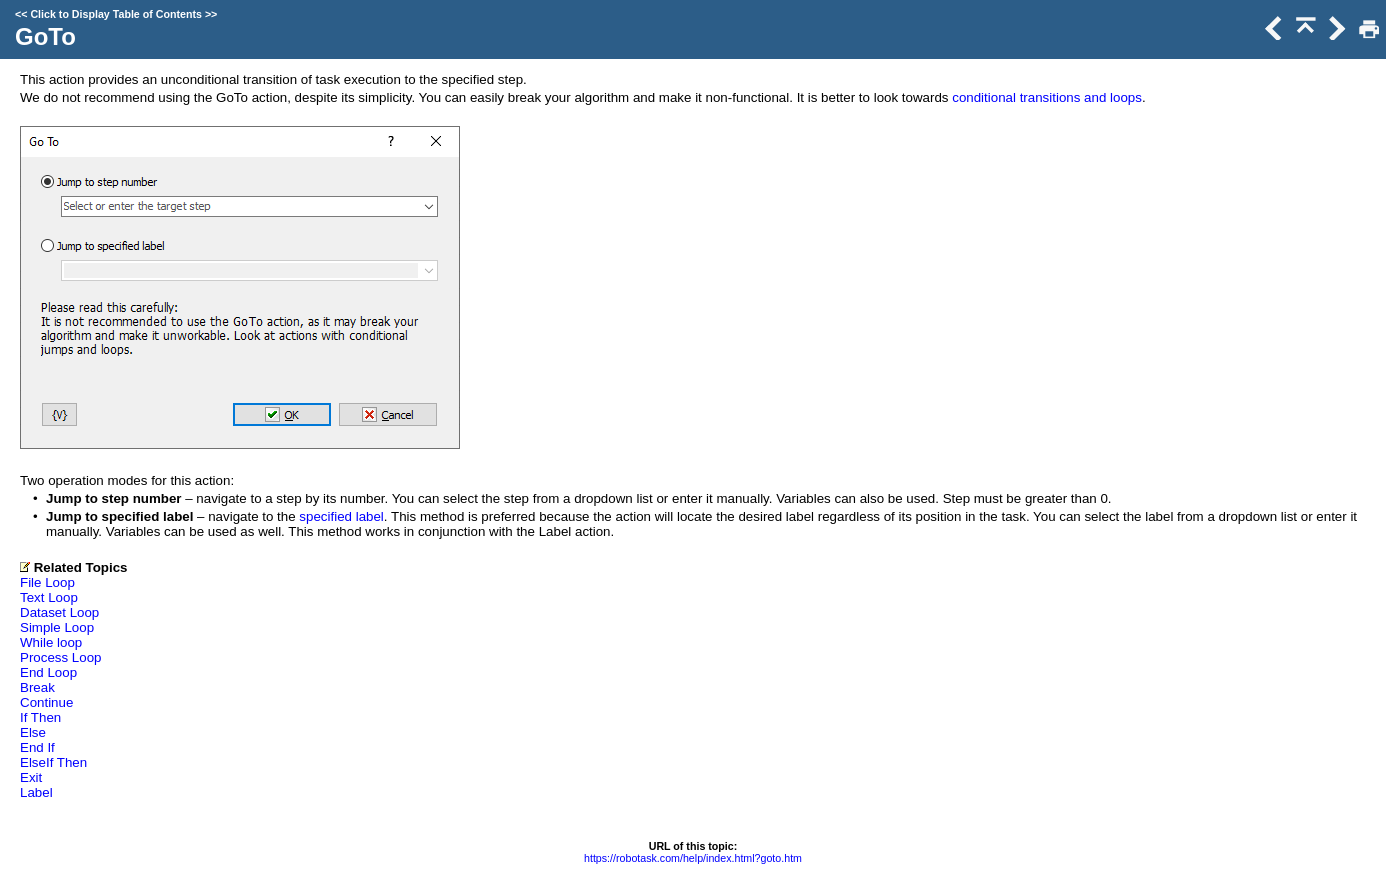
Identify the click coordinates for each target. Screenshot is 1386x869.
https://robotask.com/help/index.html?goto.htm (693, 858)
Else (33, 732)
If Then (40, 717)
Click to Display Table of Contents (116, 14)
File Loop (47, 582)
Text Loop (49, 597)
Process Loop (61, 657)
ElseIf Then (53, 762)
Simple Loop (57, 627)
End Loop (48, 672)
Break (37, 687)
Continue (46, 702)
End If (37, 747)
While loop (51, 642)
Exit (31, 777)
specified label (341, 516)
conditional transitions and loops (1047, 97)
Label (36, 792)
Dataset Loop (59, 612)
